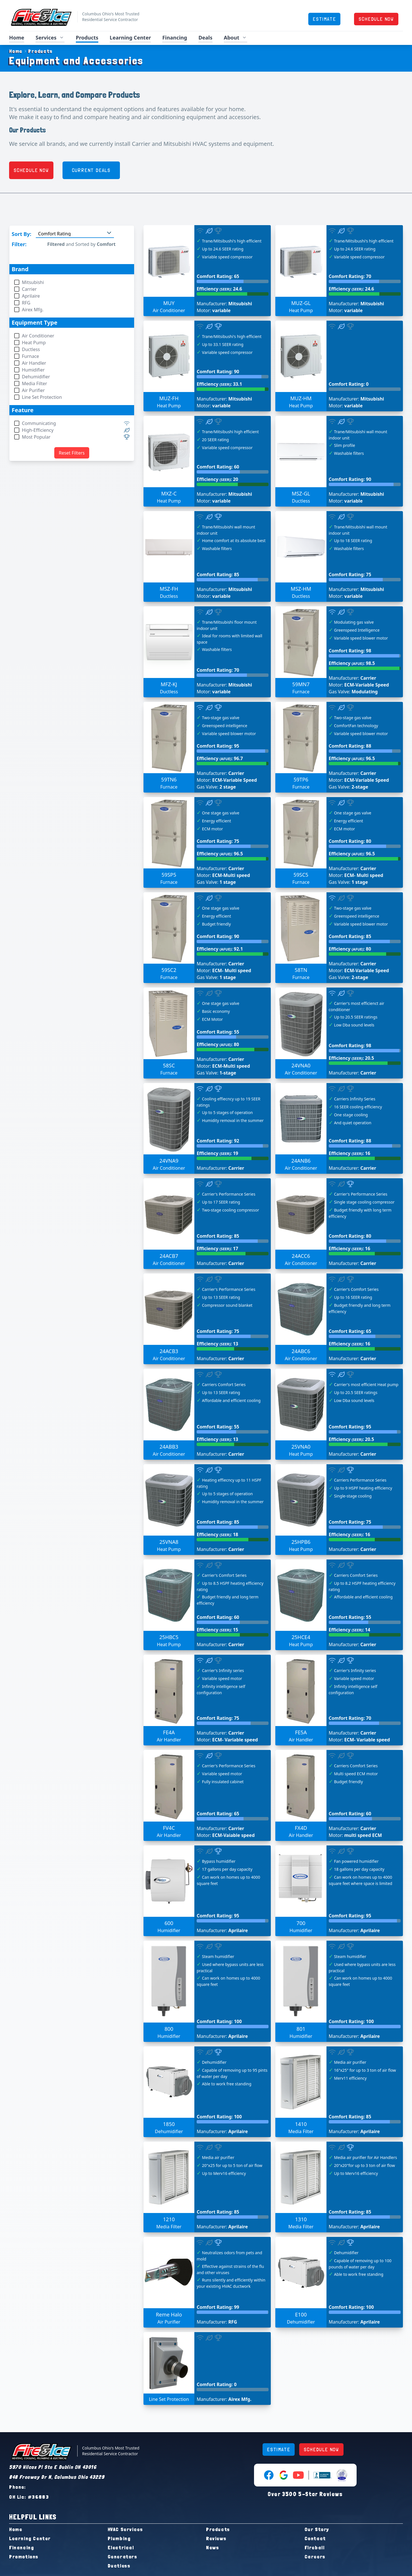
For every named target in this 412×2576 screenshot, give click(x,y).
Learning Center (130, 37)
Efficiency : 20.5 (351, 1058)
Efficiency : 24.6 (219, 289)
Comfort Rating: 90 (218, 371)
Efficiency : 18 (217, 1534)
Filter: (19, 244)
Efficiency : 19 (217, 1153)
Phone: (17, 2487)
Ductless (119, 2566)
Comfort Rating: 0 (349, 384)
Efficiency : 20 (217, 479)
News (212, 2547)
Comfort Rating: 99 (218, 2307)
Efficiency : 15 (217, 1630)
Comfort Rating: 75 (350, 574)
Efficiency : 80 (350, 949)
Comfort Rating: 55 (218, 1032)
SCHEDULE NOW (376, 19)
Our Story (317, 2529)
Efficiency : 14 (349, 1630)
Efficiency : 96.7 (220, 758)
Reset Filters (72, 453)
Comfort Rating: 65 (218, 276)
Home (16, 37)
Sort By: (21, 234)
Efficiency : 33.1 (219, 384)
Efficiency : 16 (349, 1153)
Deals (205, 37)
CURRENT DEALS (91, 170)
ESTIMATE (324, 19)
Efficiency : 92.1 (220, 949)
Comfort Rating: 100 (219, 2021)
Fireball (315, 2547)
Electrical (121, 2547)
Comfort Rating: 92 (218, 1141)
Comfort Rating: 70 (350, 276)
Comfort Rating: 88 (350, 746)
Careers (315, 2557)
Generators (123, 2557)
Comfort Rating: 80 (350, 841)
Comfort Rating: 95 (218, 746)
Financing (174, 37)
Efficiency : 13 (217, 1344)
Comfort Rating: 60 (218, 467)
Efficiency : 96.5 (352, 758)
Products (87, 37)
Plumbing (119, 2538)
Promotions (24, 2557)
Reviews (216, 2538)
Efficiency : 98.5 (352, 663)
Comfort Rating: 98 (350, 651)
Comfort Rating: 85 (218, 574)
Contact (315, 2538)
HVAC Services (125, 2529)
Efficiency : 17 (217, 1248)
